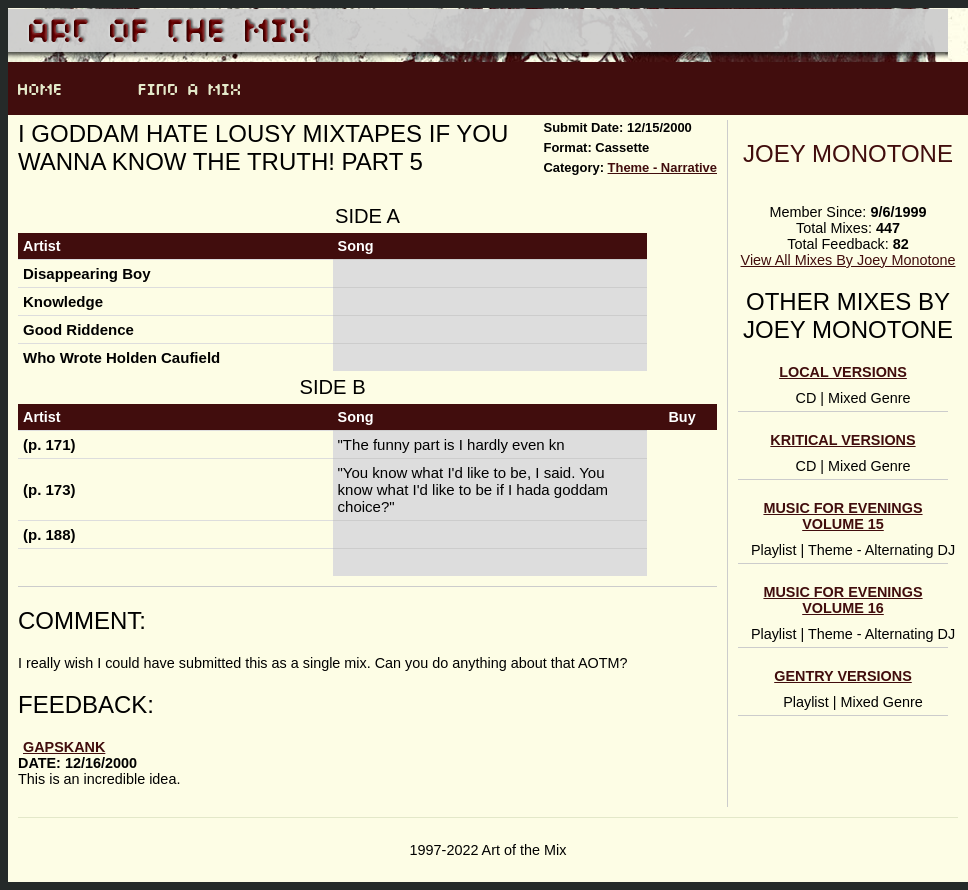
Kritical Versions (842, 440)
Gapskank (64, 747)
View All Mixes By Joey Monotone (848, 260)
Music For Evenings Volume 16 (842, 600)
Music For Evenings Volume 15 (842, 516)
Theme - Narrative (662, 167)
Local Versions (843, 372)
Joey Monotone (848, 153)
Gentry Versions (843, 676)
